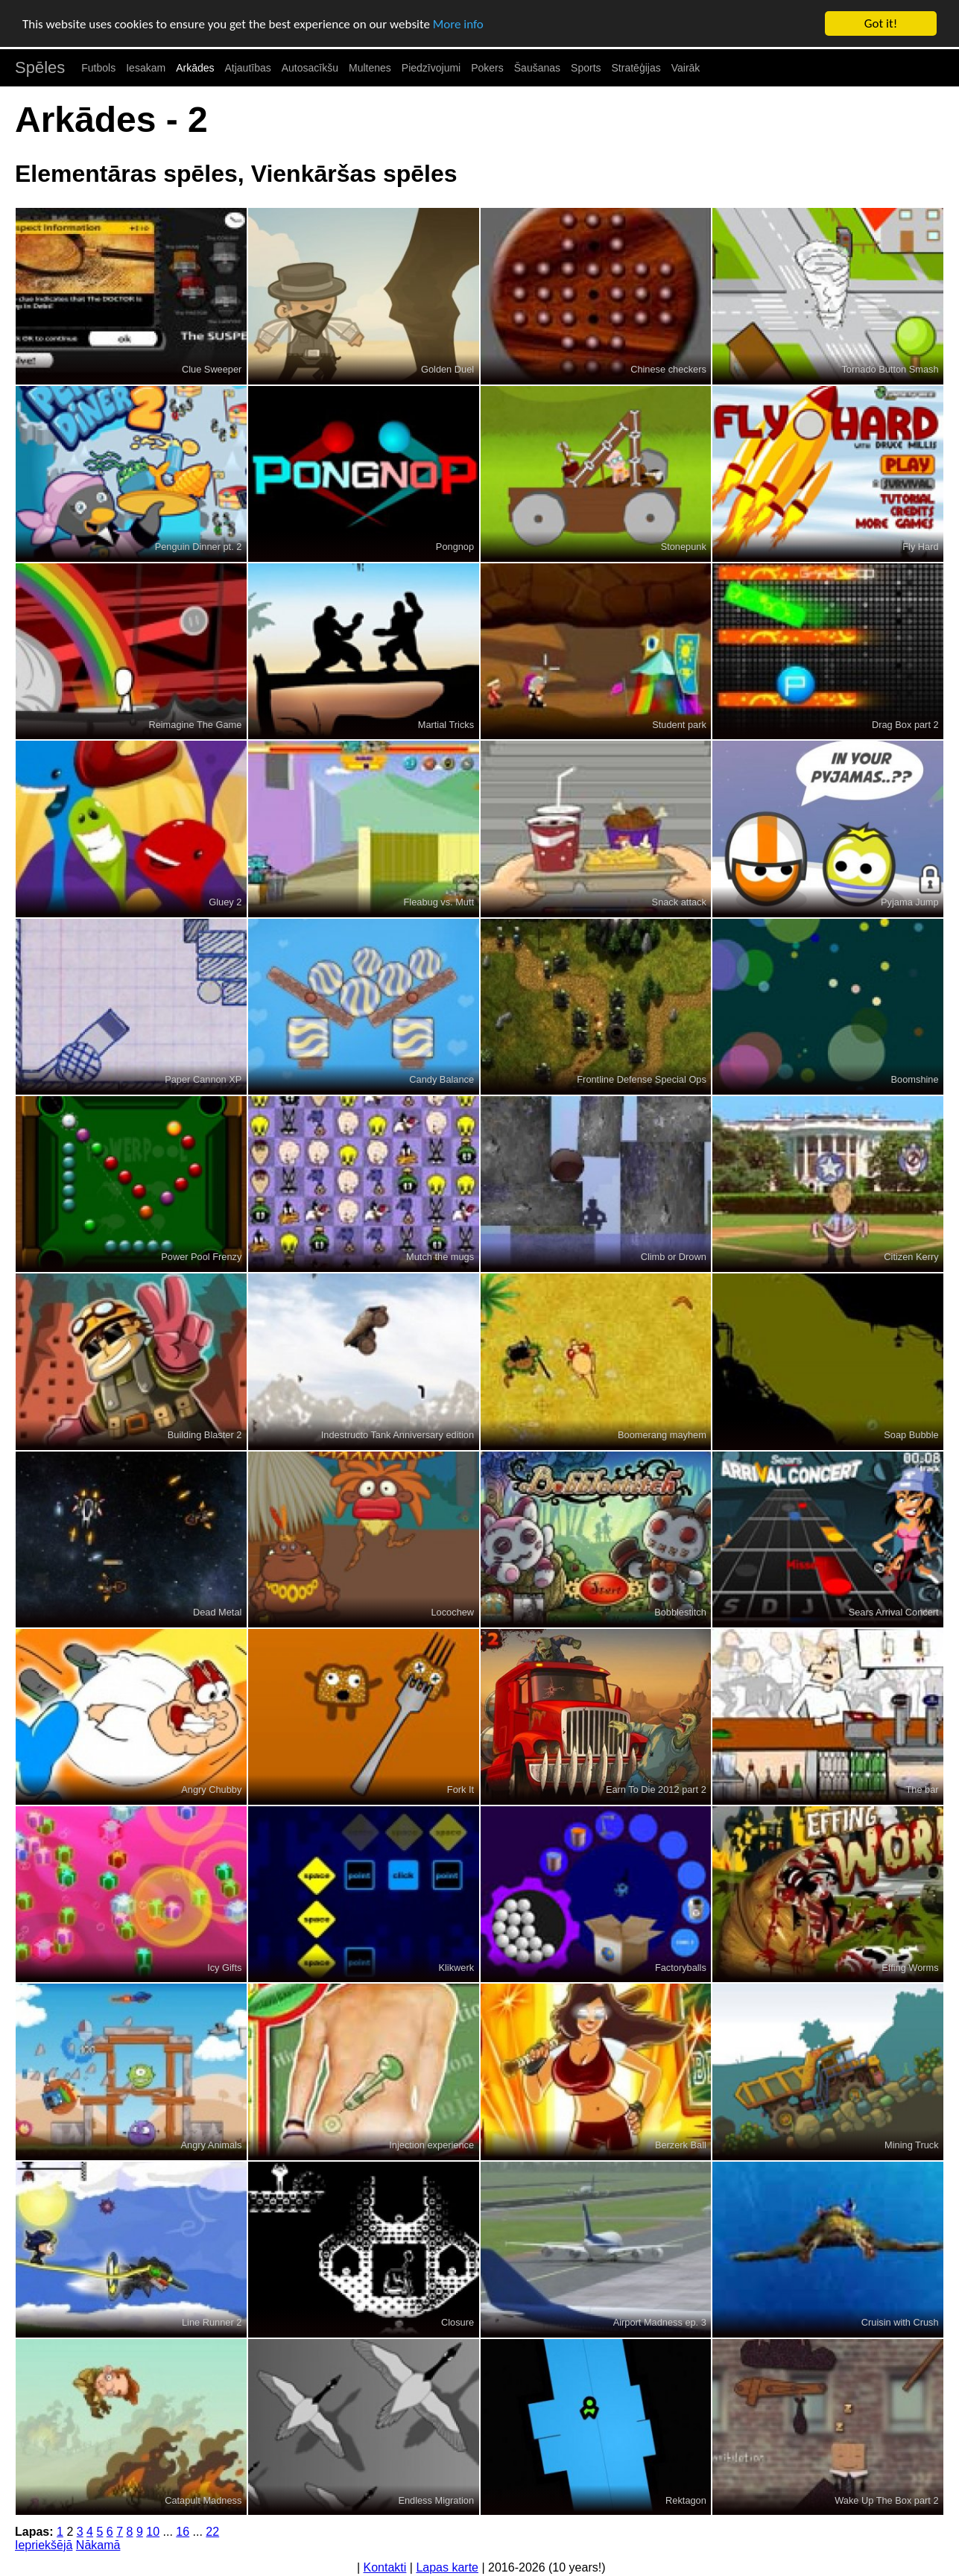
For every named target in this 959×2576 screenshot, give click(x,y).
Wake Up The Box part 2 (886, 2500)
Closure (457, 2322)
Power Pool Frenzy (201, 1256)
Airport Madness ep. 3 (659, 2322)
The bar (922, 1789)
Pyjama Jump (910, 902)
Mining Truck (911, 2145)
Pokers (487, 68)
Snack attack (679, 902)
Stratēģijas (636, 68)
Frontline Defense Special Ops (641, 1079)
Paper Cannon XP (203, 1079)
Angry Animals (211, 2145)
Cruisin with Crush (900, 2322)
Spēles (40, 67)
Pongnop (455, 546)
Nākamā (98, 2545)
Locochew (452, 1612)
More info (458, 24)
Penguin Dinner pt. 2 (198, 546)
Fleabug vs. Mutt (439, 902)
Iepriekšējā (43, 2545)
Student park (679, 724)
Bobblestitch (680, 1612)
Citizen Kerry (911, 1256)
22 (212, 2531)
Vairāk (685, 68)
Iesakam (145, 68)
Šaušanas (537, 68)
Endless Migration (436, 2500)
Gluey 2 (225, 902)
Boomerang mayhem (662, 1434)
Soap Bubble (911, 1434)
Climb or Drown (673, 1256)
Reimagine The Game (194, 724)
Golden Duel (447, 369)
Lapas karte (447, 2567)
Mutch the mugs (440, 1256)
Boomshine (915, 1079)
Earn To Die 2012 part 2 (656, 1789)
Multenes (370, 68)
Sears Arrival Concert (894, 1612)
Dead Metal (217, 1612)
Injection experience (431, 2145)
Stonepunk (683, 546)
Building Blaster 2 (205, 1434)
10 (152, 2531)
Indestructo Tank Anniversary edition (397, 1434)
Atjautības (247, 68)
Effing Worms (910, 1967)
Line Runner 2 (211, 2322)
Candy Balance (441, 1079)
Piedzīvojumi (431, 68)
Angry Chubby (211, 1789)
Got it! (880, 23)
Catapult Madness (203, 2500)
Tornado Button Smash (889, 369)
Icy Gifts (224, 1967)
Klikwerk (456, 1967)
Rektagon (685, 2500)
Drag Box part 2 (905, 724)
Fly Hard (920, 546)
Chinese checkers (668, 369)
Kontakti (385, 2567)
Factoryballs (680, 1967)
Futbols (98, 68)
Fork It (460, 1789)
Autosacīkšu (310, 68)
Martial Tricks (446, 724)
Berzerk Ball (680, 2145)
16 (182, 2531)
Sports (586, 68)
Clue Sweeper (211, 369)
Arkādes (195, 68)
